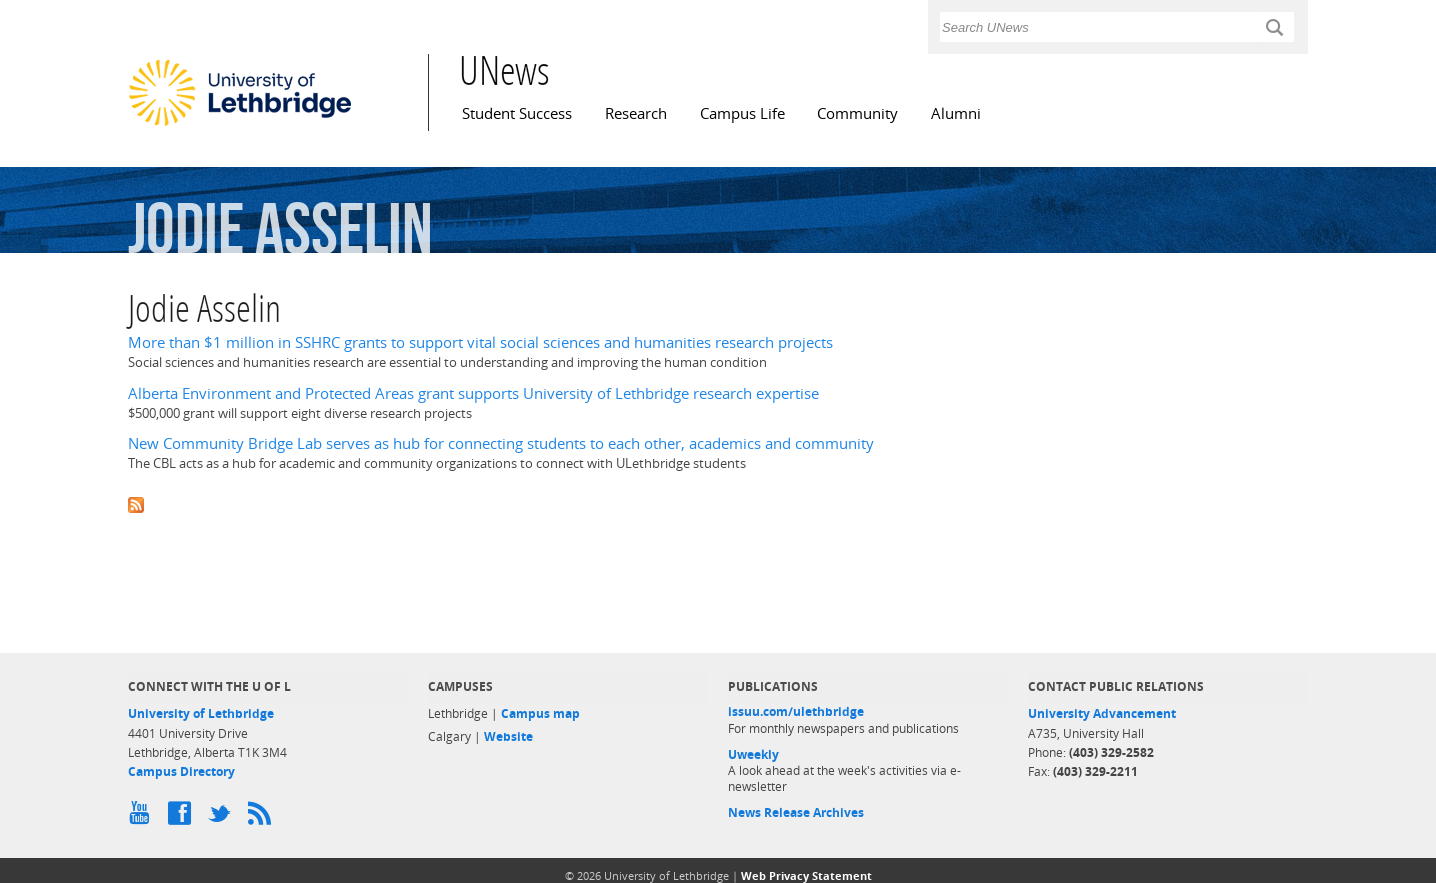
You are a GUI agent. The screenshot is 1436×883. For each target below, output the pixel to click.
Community (857, 113)
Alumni (956, 113)
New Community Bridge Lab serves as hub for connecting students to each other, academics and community (501, 443)
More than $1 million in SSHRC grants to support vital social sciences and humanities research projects (480, 342)
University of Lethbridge (201, 713)
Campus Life (742, 113)
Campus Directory (181, 771)
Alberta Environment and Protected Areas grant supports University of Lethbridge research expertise (473, 393)
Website (508, 736)
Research (636, 113)
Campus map (540, 713)
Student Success (517, 113)
